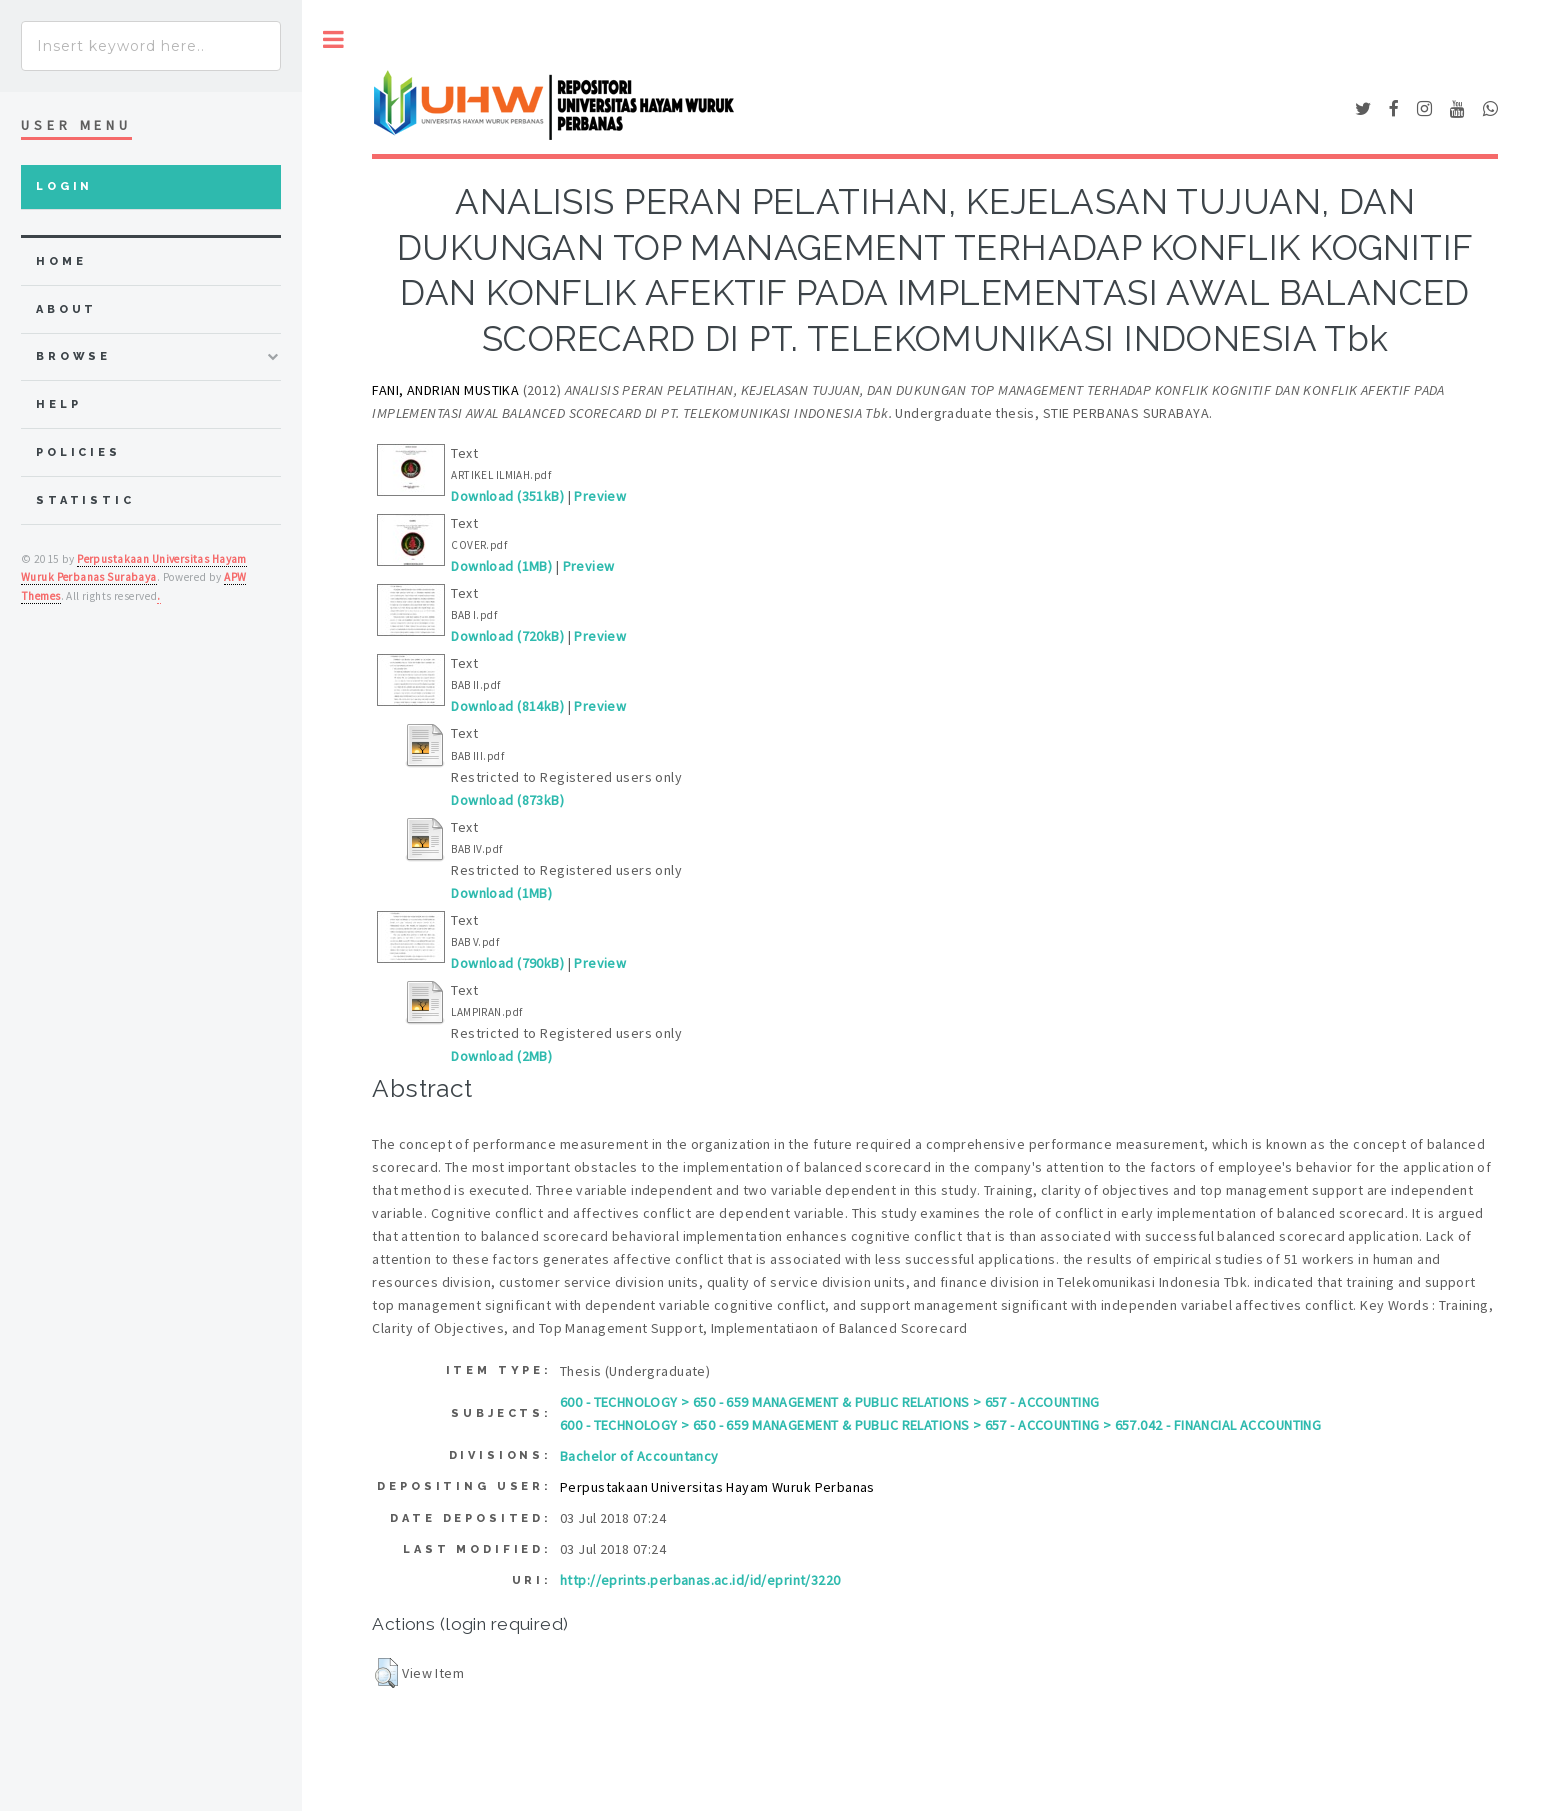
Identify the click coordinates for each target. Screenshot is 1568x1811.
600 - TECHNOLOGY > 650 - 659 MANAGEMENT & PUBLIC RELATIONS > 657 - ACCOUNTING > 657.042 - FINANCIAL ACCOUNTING (940, 1425)
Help (58, 404)
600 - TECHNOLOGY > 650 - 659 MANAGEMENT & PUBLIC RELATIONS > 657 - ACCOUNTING (829, 1402)
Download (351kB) (507, 496)
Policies (78, 452)
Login (64, 186)
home (61, 261)
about (66, 309)
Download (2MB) (501, 1056)
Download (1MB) (501, 566)
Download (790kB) (507, 963)
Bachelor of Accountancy (639, 1456)
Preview (600, 496)
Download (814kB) (507, 706)
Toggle (333, 39)
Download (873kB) (507, 800)
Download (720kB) (507, 636)
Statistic (85, 500)
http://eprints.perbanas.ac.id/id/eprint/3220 (700, 1580)
